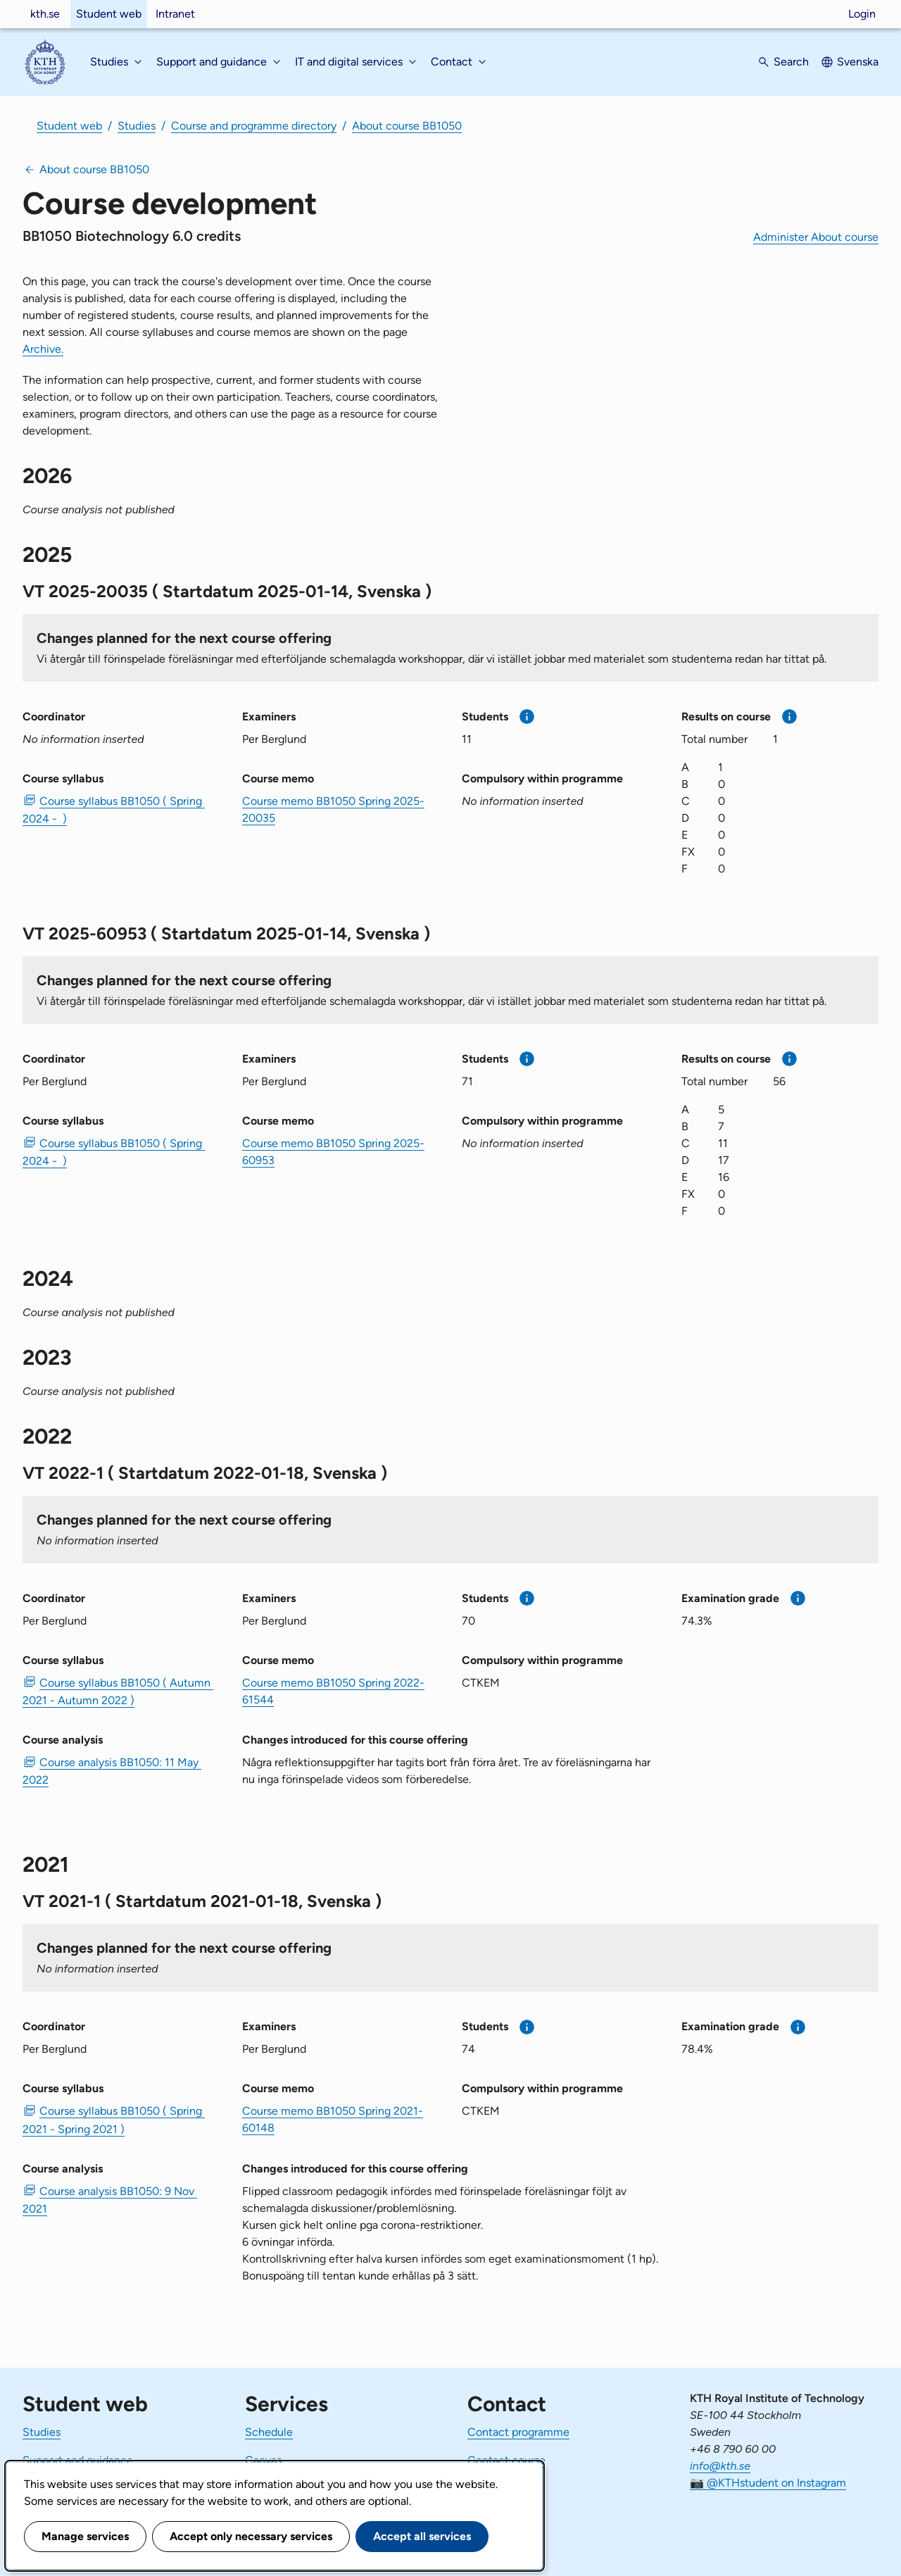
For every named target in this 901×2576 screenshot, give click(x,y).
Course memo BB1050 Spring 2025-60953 (333, 1152)
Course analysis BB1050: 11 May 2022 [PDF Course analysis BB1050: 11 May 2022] (112, 1771)
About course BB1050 (407, 125)
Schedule (269, 2432)
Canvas (263, 2460)
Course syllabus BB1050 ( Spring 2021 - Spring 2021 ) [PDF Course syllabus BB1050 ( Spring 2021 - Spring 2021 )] (114, 2119)
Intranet (175, 13)
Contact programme (518, 2432)
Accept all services (422, 2536)
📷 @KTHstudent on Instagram (768, 2482)
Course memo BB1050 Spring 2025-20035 (333, 809)
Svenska (857, 61)
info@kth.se (720, 2465)
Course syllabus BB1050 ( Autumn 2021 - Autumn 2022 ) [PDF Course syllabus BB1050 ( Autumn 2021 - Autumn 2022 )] (118, 1691)
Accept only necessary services (251, 2536)
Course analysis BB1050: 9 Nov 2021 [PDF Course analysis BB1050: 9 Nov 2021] (110, 2199)
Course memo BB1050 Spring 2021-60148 (332, 2119)
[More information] (526, 716)
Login (862, 13)
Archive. (43, 349)
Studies (137, 125)
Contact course (506, 2460)
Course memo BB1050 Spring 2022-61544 (333, 1691)
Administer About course (815, 237)
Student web (108, 13)
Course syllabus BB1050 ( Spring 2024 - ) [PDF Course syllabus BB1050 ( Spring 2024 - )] (114, 809)
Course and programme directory (253, 125)
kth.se (45, 13)
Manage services (85, 2536)
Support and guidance (78, 2460)
